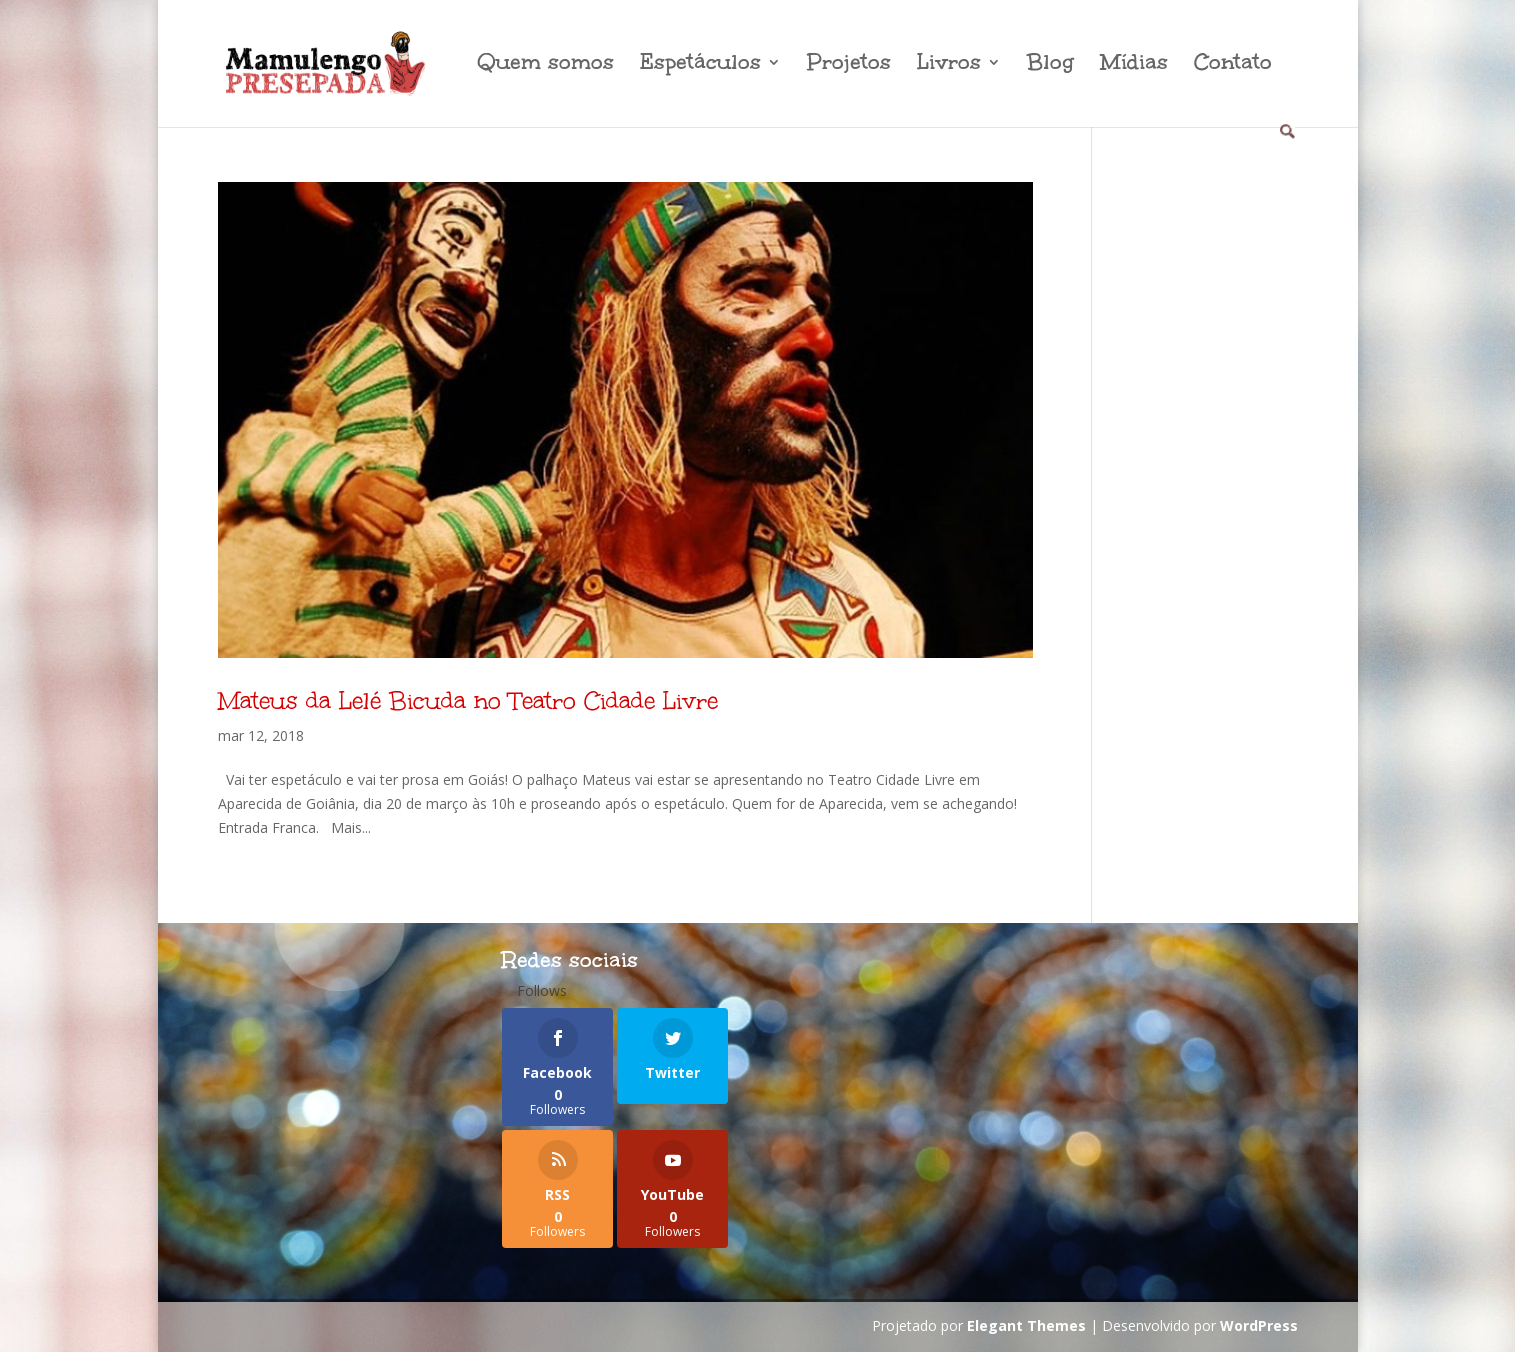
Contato (1233, 65)
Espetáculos (700, 65)
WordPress (1259, 1325)
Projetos (849, 65)
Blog (1050, 65)
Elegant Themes (1026, 1325)
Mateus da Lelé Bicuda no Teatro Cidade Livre (468, 700)
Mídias (1134, 65)
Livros (949, 65)
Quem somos (545, 65)
